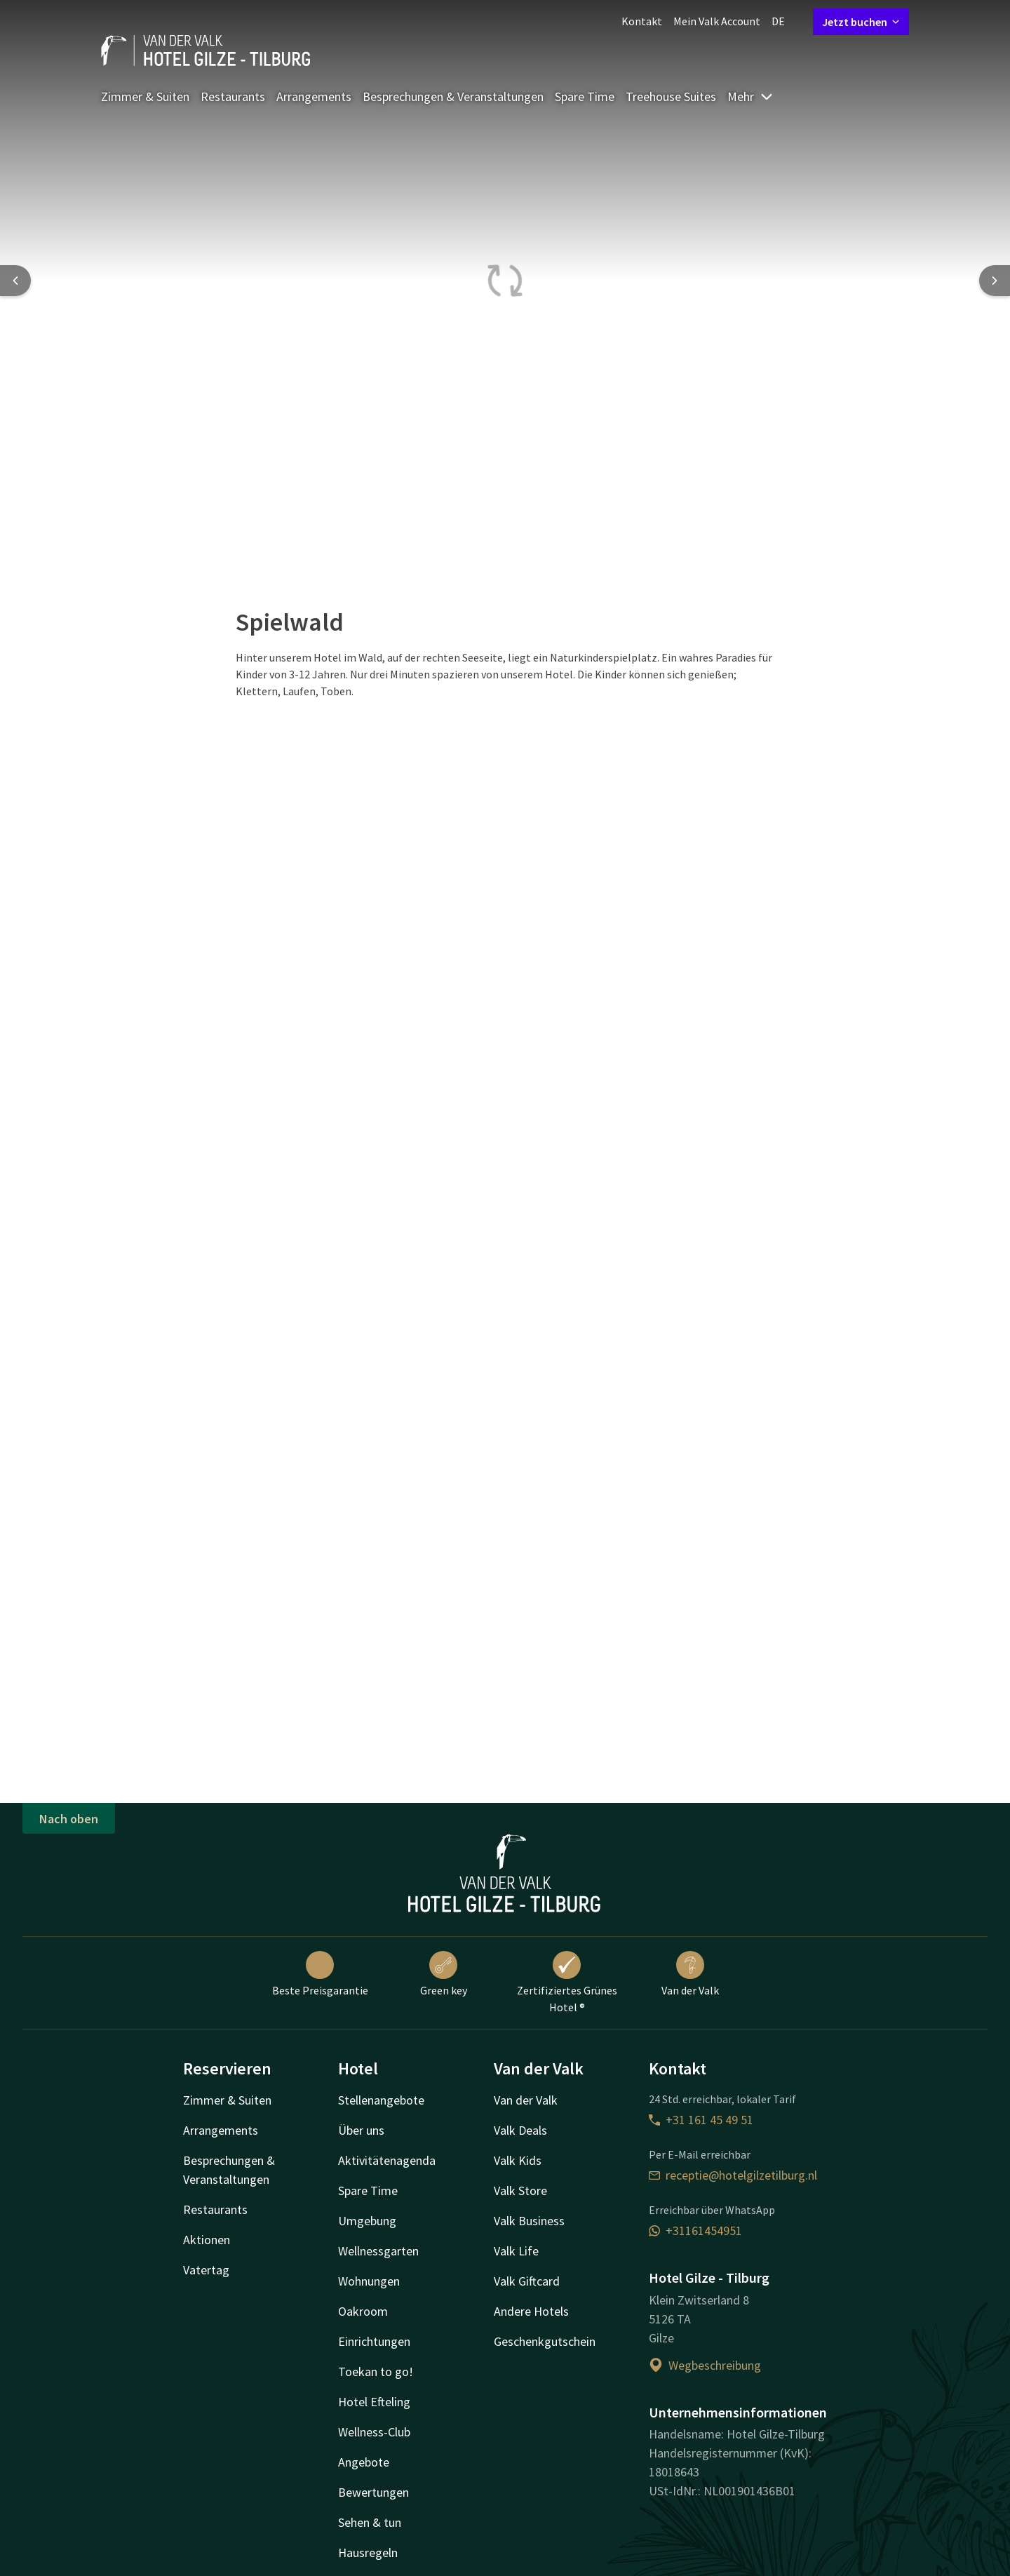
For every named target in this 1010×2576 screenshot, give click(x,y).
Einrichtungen (374, 2341)
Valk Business (529, 2221)
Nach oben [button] (68, 1819)
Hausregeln (368, 2552)
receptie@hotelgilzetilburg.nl (733, 2175)
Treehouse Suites (671, 96)
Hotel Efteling (374, 2402)
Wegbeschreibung (705, 2365)
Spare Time (584, 96)
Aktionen (206, 2240)
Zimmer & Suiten (145, 96)
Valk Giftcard (527, 2281)
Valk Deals (520, 2130)
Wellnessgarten (378, 2251)
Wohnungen (369, 2281)
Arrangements (313, 96)
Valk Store (520, 2190)
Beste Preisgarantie (320, 1974)
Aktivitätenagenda (387, 2160)
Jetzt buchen (861, 22)
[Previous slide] (15, 280)
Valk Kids (517, 2160)
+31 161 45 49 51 (701, 2120)
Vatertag (206, 2270)
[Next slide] (994, 280)
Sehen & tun (369, 2522)
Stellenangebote (381, 2100)
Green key (443, 1974)
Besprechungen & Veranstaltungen (453, 96)
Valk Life (516, 2251)
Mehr (750, 96)
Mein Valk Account (716, 21)
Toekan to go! (375, 2371)
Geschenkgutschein (544, 2341)
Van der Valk (690, 1974)
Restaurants (233, 96)
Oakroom (363, 2311)
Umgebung (367, 2221)
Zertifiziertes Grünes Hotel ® (567, 1982)
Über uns (361, 2130)
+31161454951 (695, 2230)
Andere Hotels (531, 2311)
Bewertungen (373, 2492)
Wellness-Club (374, 2432)
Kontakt (641, 21)
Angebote (363, 2462)
